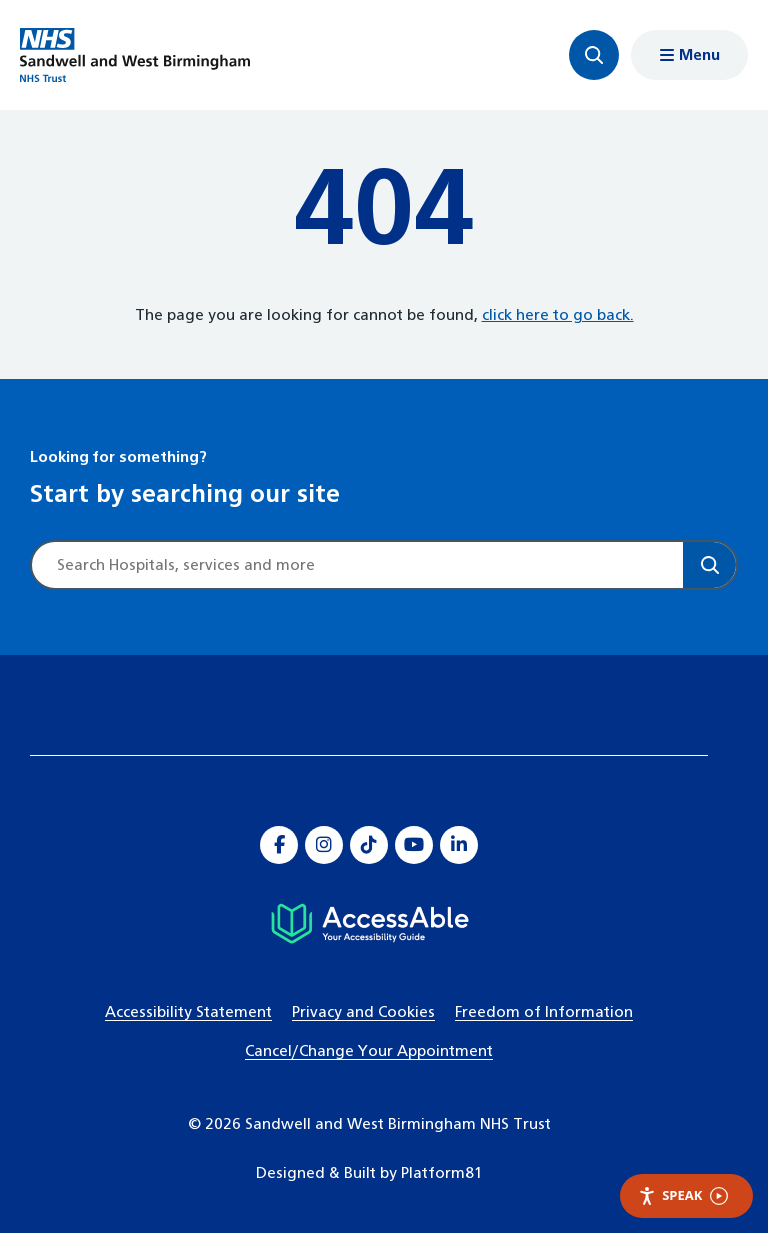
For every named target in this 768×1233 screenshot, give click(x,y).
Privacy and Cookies (363, 1012)
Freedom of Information (544, 1012)
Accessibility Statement (188, 1012)
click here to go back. (558, 315)
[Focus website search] (594, 55)
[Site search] (357, 565)
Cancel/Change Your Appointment (369, 1051)
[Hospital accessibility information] (369, 924)
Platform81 (442, 1173)
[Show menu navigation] (689, 55)
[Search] (709, 565)
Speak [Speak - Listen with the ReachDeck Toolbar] (683, 1195)
